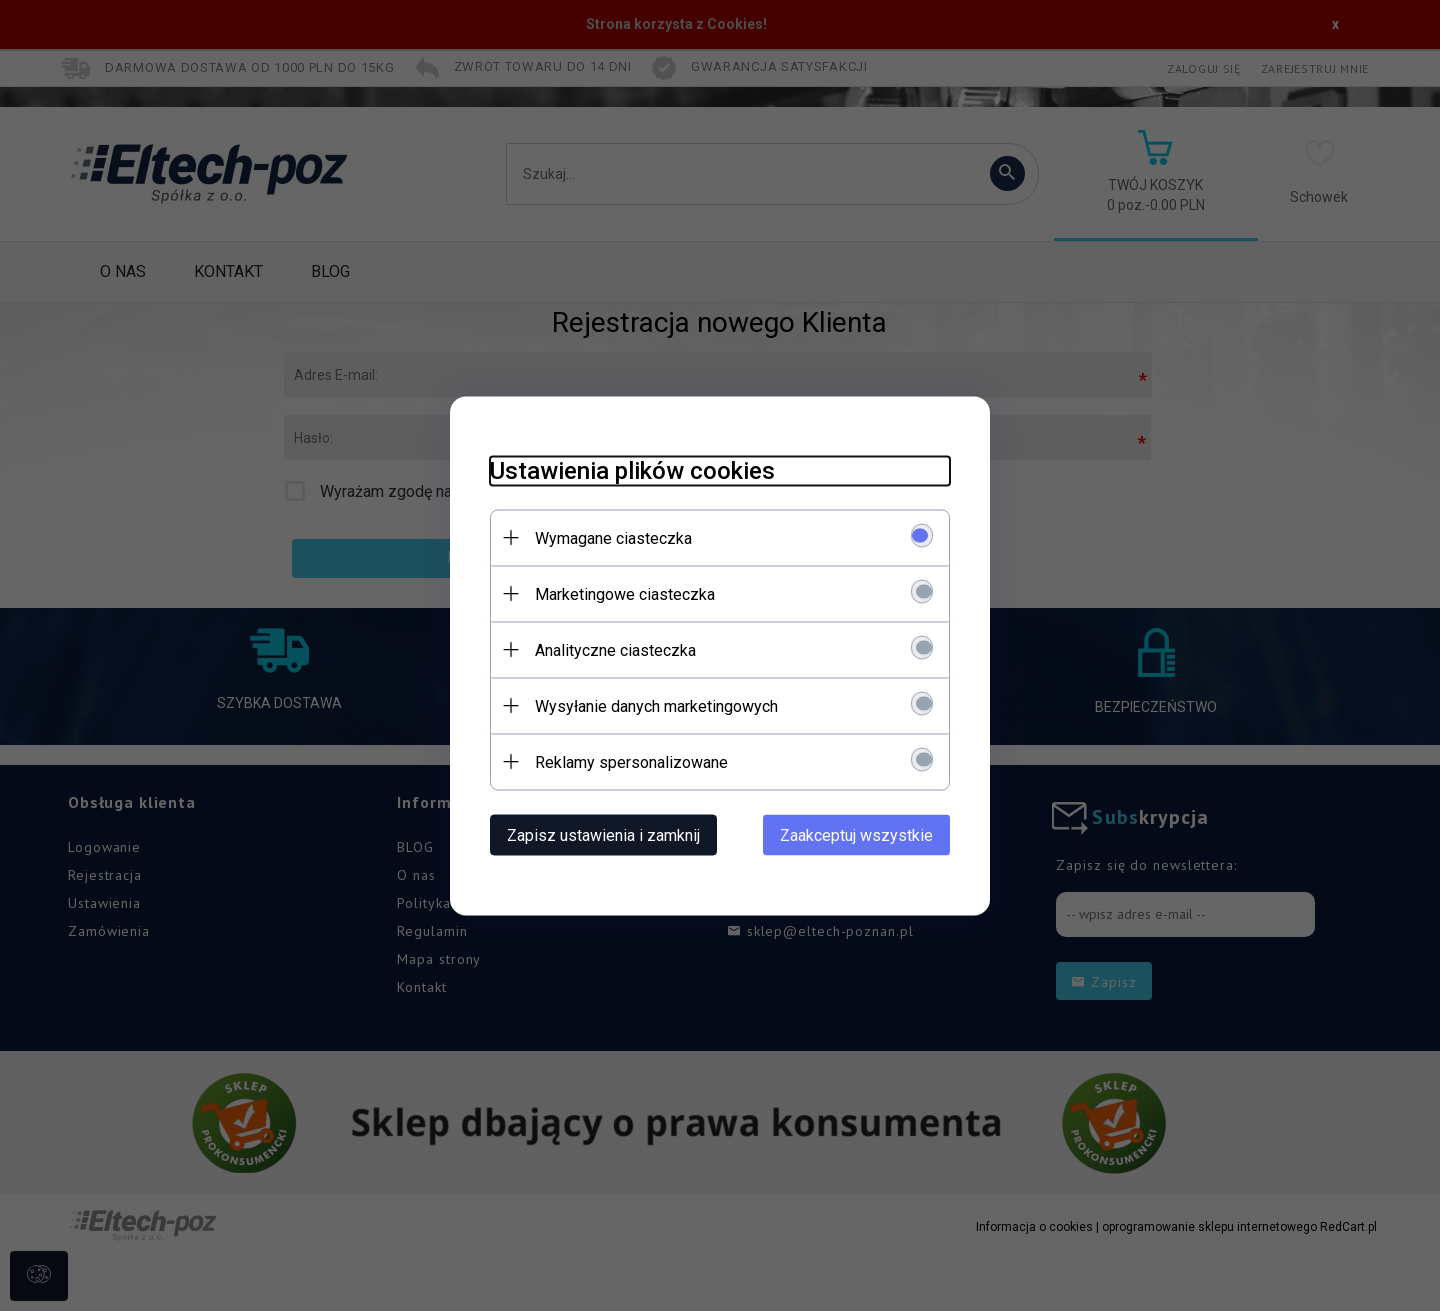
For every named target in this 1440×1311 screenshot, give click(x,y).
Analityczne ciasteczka (615, 649)
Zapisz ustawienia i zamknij (603, 834)
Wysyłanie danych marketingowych (656, 705)
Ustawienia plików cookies (632, 470)
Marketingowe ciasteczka (625, 593)
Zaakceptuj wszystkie (856, 834)
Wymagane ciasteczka (613, 537)
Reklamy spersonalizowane (631, 761)
